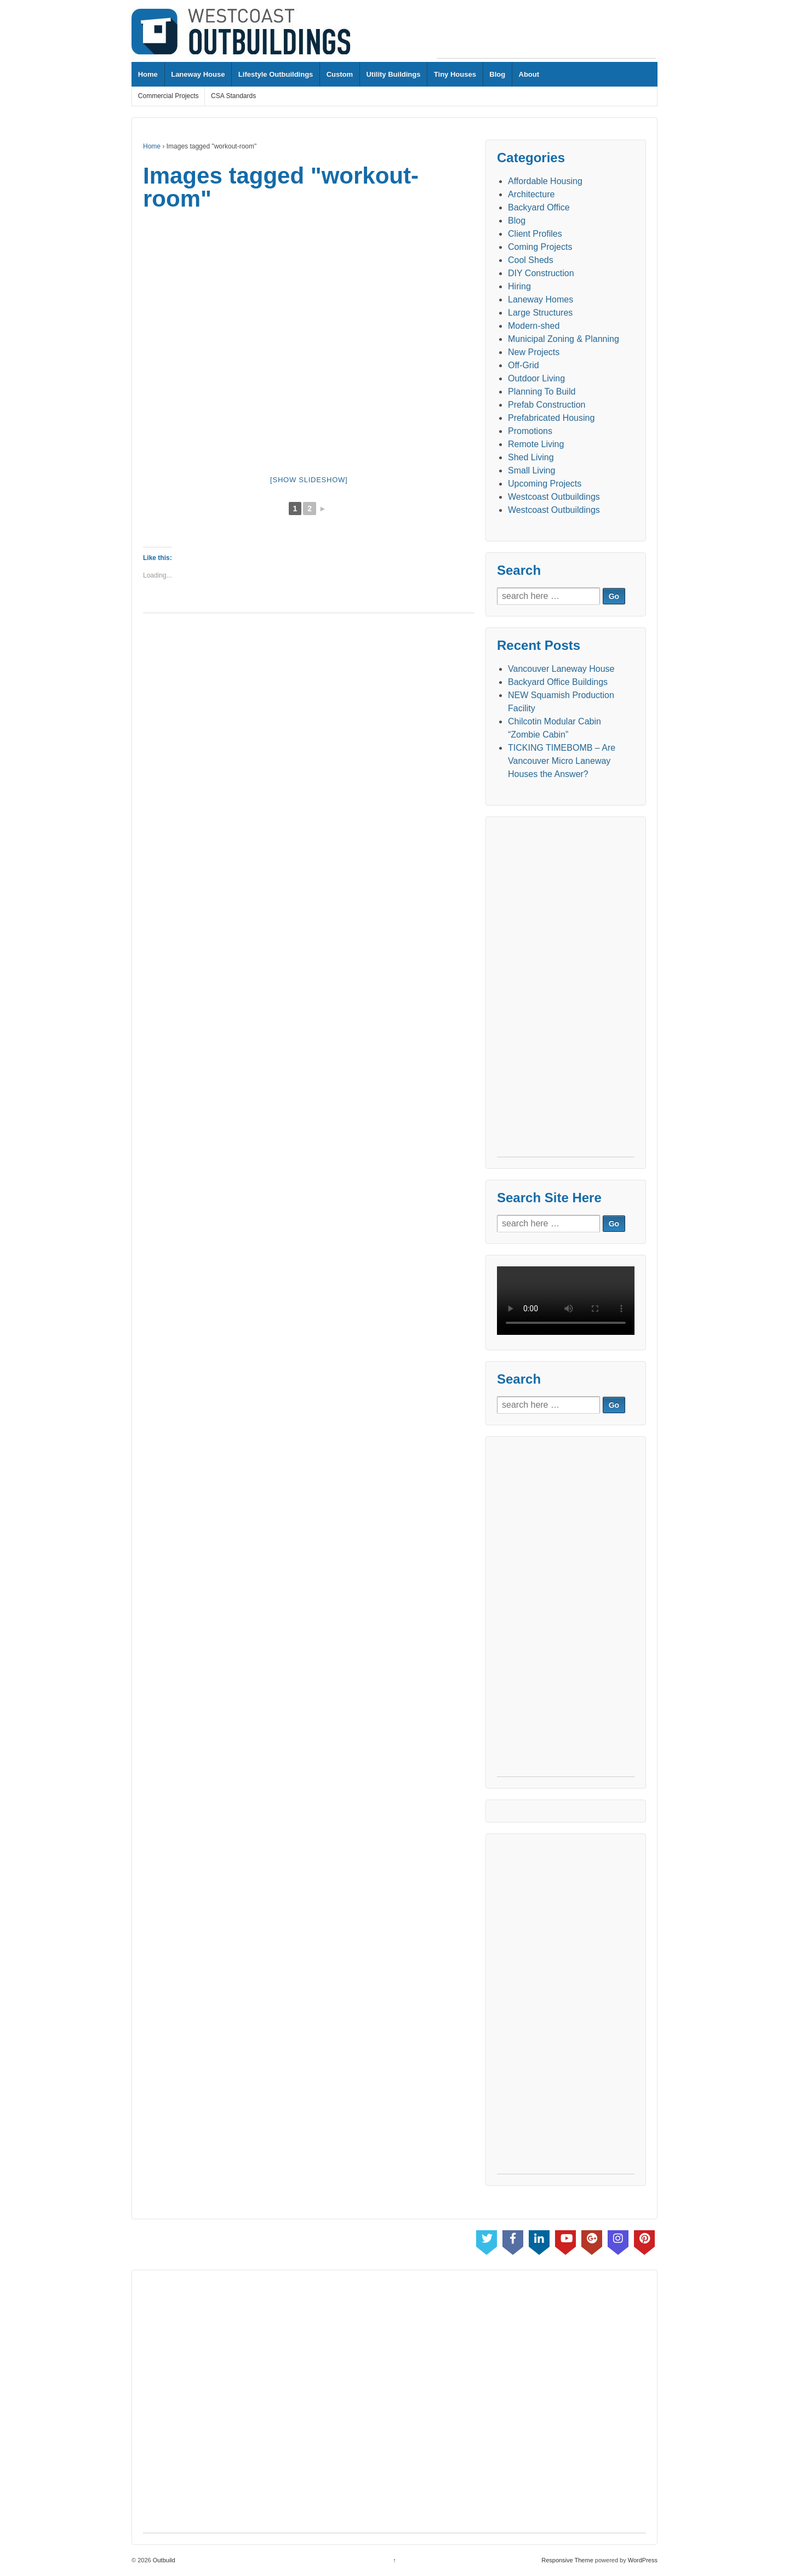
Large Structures (540, 312)
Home (148, 74)
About (529, 74)
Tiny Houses (455, 74)
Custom (340, 74)
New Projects (533, 352)
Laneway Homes (540, 299)
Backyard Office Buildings (558, 682)
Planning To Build (541, 391)
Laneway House (198, 74)
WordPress (643, 2560)
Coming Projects (540, 247)
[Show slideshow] (308, 480)
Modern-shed (533, 325)
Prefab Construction (546, 404)
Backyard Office (539, 207)
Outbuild (163, 2560)
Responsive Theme (567, 2560)
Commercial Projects (168, 96)
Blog (497, 74)
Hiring (519, 286)
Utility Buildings (393, 74)
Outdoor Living (536, 378)
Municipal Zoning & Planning (563, 339)
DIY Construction (541, 273)
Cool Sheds (530, 260)
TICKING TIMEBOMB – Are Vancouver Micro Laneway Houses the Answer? (561, 761)
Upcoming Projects (544, 483)
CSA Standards (233, 96)
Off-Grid (523, 365)
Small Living (531, 470)
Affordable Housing (545, 181)
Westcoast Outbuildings (554, 496)
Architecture (531, 194)
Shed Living (531, 457)
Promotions (530, 431)
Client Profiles (535, 233)
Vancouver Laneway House (561, 668)
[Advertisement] (546, 33)
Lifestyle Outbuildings (275, 74)
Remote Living (536, 444)
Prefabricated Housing (551, 417)
